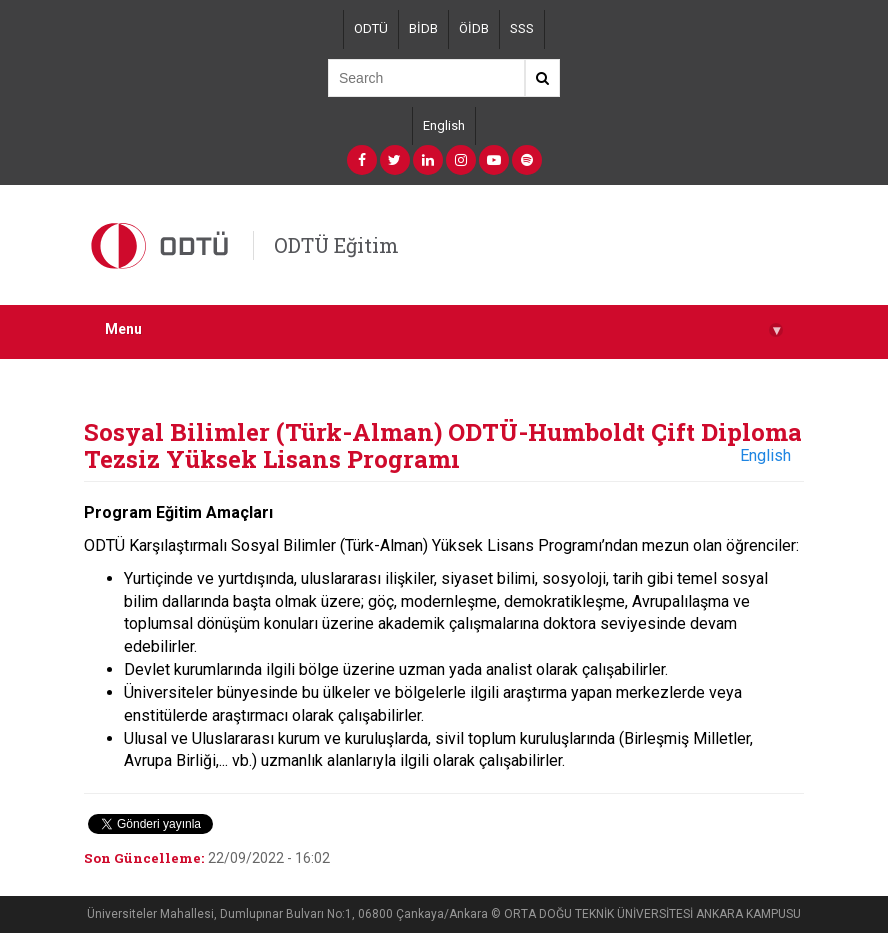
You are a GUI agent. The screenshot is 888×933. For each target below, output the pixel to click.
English (444, 125)
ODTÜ (371, 28)
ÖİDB (474, 28)
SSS (522, 28)
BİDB (423, 28)
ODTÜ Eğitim (336, 245)
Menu (444, 329)
